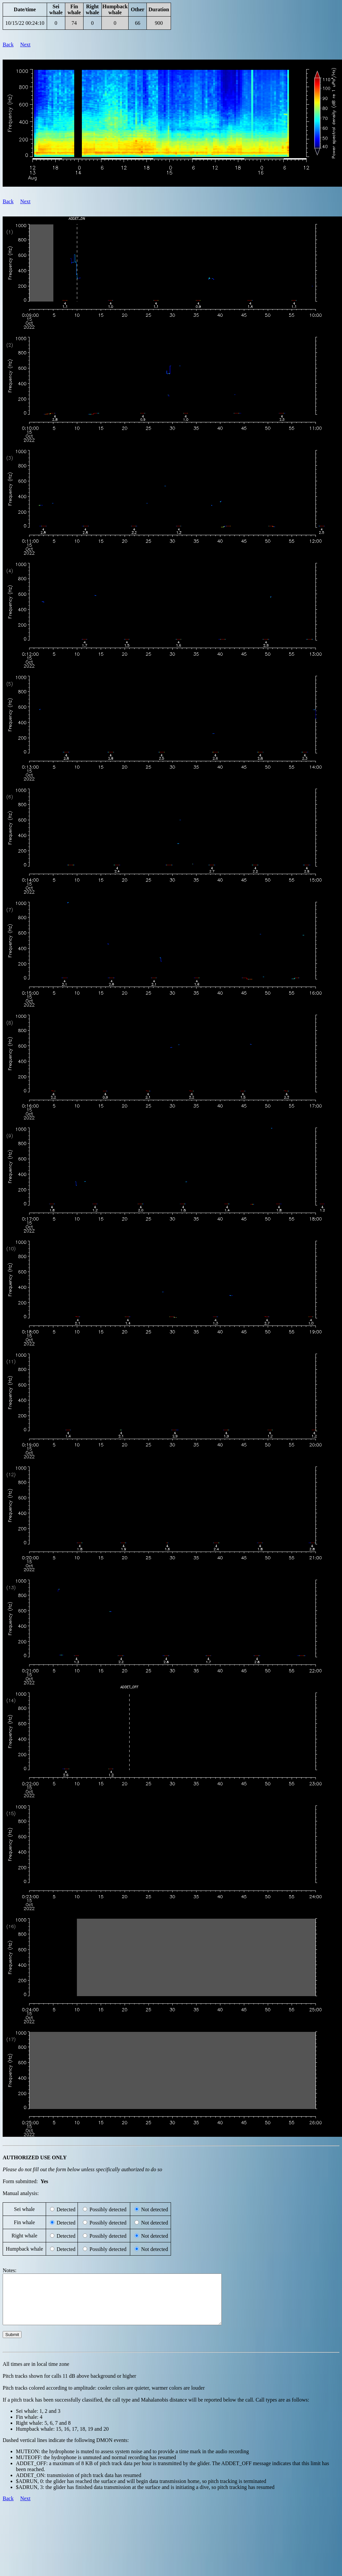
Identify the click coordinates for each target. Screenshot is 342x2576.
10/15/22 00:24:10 (24, 23)
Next (25, 44)
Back (8, 44)
